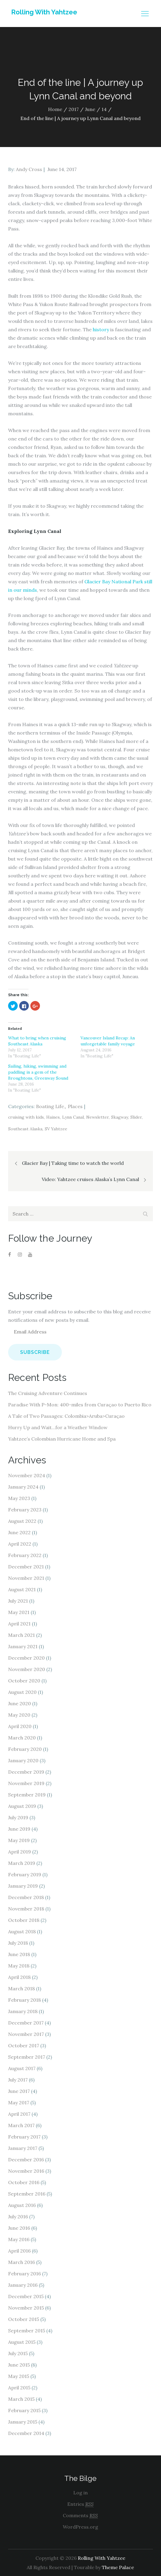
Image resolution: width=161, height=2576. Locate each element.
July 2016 (18, 2217)
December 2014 (26, 2433)
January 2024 (23, 1487)
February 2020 (25, 1749)
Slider (136, 1117)
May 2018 (18, 1966)
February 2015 (24, 2410)
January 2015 (22, 2422)
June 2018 (19, 1954)
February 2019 (24, 1874)
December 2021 (26, 1567)
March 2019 (21, 1863)
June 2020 (19, 1703)
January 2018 (23, 2011)
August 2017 (21, 2068)
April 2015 (19, 2388)
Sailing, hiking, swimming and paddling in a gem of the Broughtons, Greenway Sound (38, 1072)
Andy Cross (29, 169)
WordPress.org (80, 2527)
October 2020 (24, 1681)
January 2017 (22, 2148)
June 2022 (19, 1532)
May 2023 (19, 1498)
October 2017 (23, 2045)
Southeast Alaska (25, 1129)
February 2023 (24, 1510)
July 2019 (18, 1817)
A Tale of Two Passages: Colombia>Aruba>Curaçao (66, 1416)
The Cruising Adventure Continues (47, 1393)
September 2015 (26, 2331)
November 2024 (26, 1475)
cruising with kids (26, 1117)
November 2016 (26, 2171)
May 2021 (18, 1612)
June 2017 (19, 2091)
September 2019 (27, 1795)
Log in (80, 2493)
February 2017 (24, 2137)
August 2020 (22, 1692)
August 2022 (22, 1521)
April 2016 (19, 2251)
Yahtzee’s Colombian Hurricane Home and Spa (62, 1439)
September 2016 (26, 2194)
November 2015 (26, 2308)
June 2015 (19, 2365)
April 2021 (19, 1624)
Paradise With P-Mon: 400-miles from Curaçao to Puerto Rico (79, 1405)
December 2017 (26, 2023)
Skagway (119, 1117)
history (101, 329)
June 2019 (19, 1829)
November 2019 (26, 1783)
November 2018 (26, 1909)
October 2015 (23, 2319)
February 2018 (24, 2000)
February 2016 (24, 2274)
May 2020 (19, 1715)
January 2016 (23, 2285)
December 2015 (26, 2296)
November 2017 (26, 2034)
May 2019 (19, 1840)
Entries (80, 2504)
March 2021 (21, 1635)
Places (75, 1106)
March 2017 (21, 2125)
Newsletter (97, 1117)
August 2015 (21, 2342)
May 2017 (18, 2103)
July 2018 (18, 1943)
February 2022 (24, 1555)
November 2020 (26, 1669)
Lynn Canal (73, 1117)
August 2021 (22, 1589)
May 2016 (18, 2239)
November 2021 (26, 1578)
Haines (53, 1117)
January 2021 (23, 1646)
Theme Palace (118, 2567)
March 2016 (21, 2262)
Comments (80, 2515)
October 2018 (23, 1920)
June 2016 (19, 2228)
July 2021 (18, 1601)
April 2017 (19, 2114)
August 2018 (22, 1931)
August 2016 (22, 2205)
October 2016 (23, 2182)
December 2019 (26, 1772)
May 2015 (18, 2376)
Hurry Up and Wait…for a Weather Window (58, 1427)
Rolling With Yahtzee (44, 12)
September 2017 (26, 2057)
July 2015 (18, 2353)
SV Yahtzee (56, 1129)
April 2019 (19, 1852)
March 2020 (22, 1738)
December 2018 (26, 1897)
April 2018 (19, 1977)
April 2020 (20, 1726)
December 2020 (26, 1658)
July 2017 (18, 2080)
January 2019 (23, 1886)
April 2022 (19, 1544)
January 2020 (23, 1760)
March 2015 (21, 2399)
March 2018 (21, 1988)
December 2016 (26, 2160)
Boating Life (50, 1106)
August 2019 (22, 1806)
